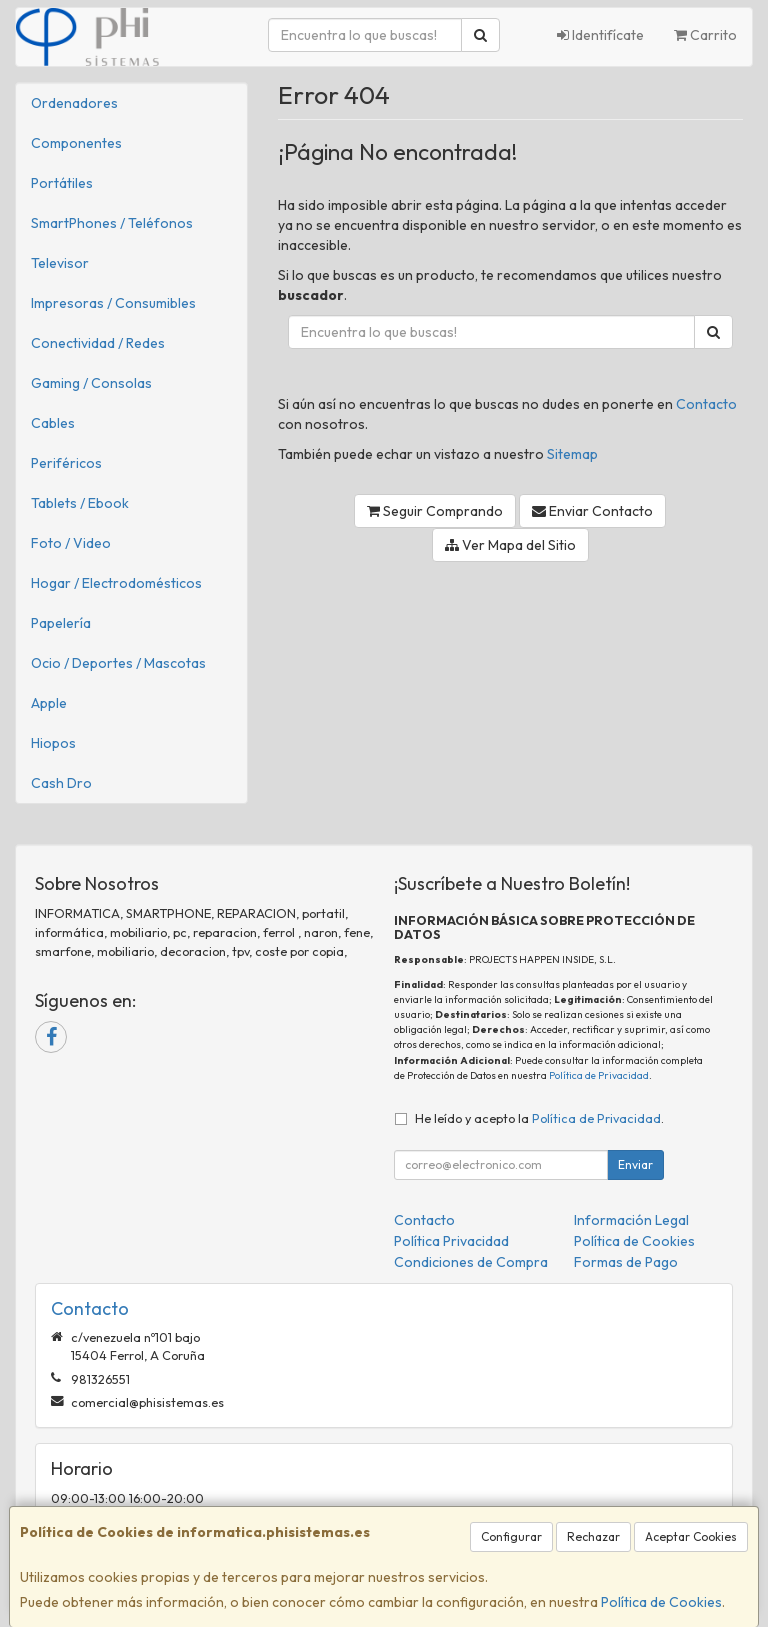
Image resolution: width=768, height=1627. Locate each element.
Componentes (76, 143)
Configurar (511, 1536)
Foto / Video (71, 543)
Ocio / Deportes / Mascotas (118, 663)
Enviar (635, 1164)
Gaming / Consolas (91, 383)
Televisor (60, 263)
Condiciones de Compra (471, 1262)
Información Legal (631, 1220)
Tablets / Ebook (80, 503)
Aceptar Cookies (691, 1536)
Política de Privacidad (599, 1075)
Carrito (705, 35)
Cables (53, 423)
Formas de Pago (626, 1262)
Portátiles (62, 183)
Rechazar (593, 1536)
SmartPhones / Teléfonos (112, 223)
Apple (49, 703)
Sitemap (572, 454)
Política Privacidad (451, 1241)
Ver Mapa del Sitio (510, 545)
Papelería (61, 623)
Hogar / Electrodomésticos (116, 583)
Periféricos (66, 463)
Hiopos (53, 743)
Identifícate (600, 35)
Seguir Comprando (435, 511)
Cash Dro (61, 783)
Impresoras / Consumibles (113, 303)
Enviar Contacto (592, 511)
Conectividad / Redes (98, 343)
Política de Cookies (661, 1602)
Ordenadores (74, 103)
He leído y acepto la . (539, 1118)
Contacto (706, 404)
